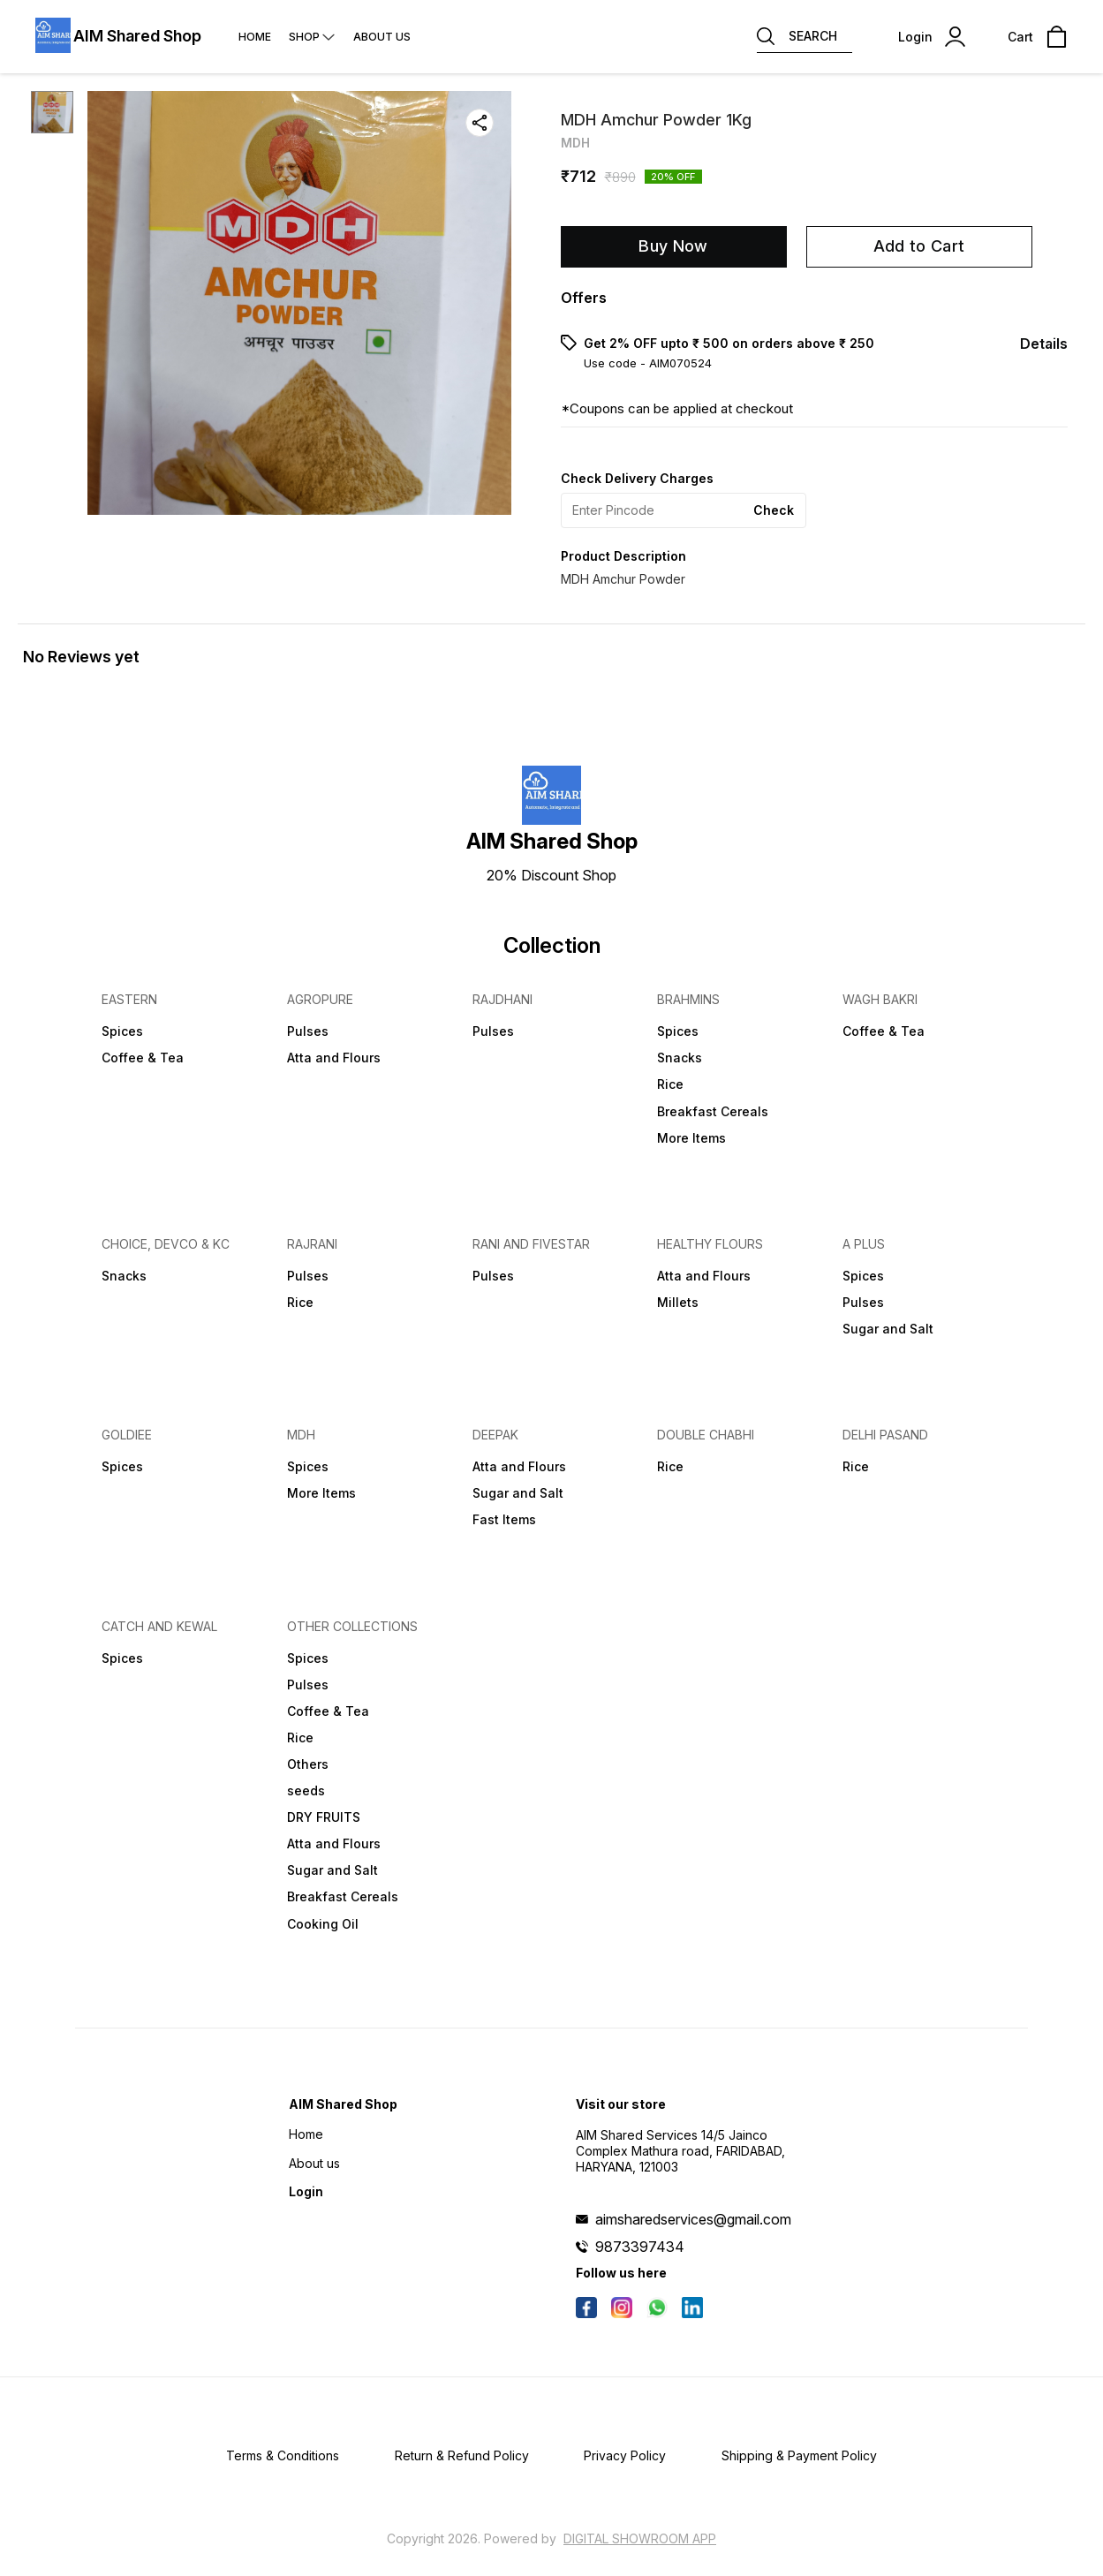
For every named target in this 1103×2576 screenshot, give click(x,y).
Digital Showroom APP (639, 2538)
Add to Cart (918, 246)
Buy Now (672, 246)
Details (1044, 343)
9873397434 (639, 2247)
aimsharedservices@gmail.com (693, 2219)
